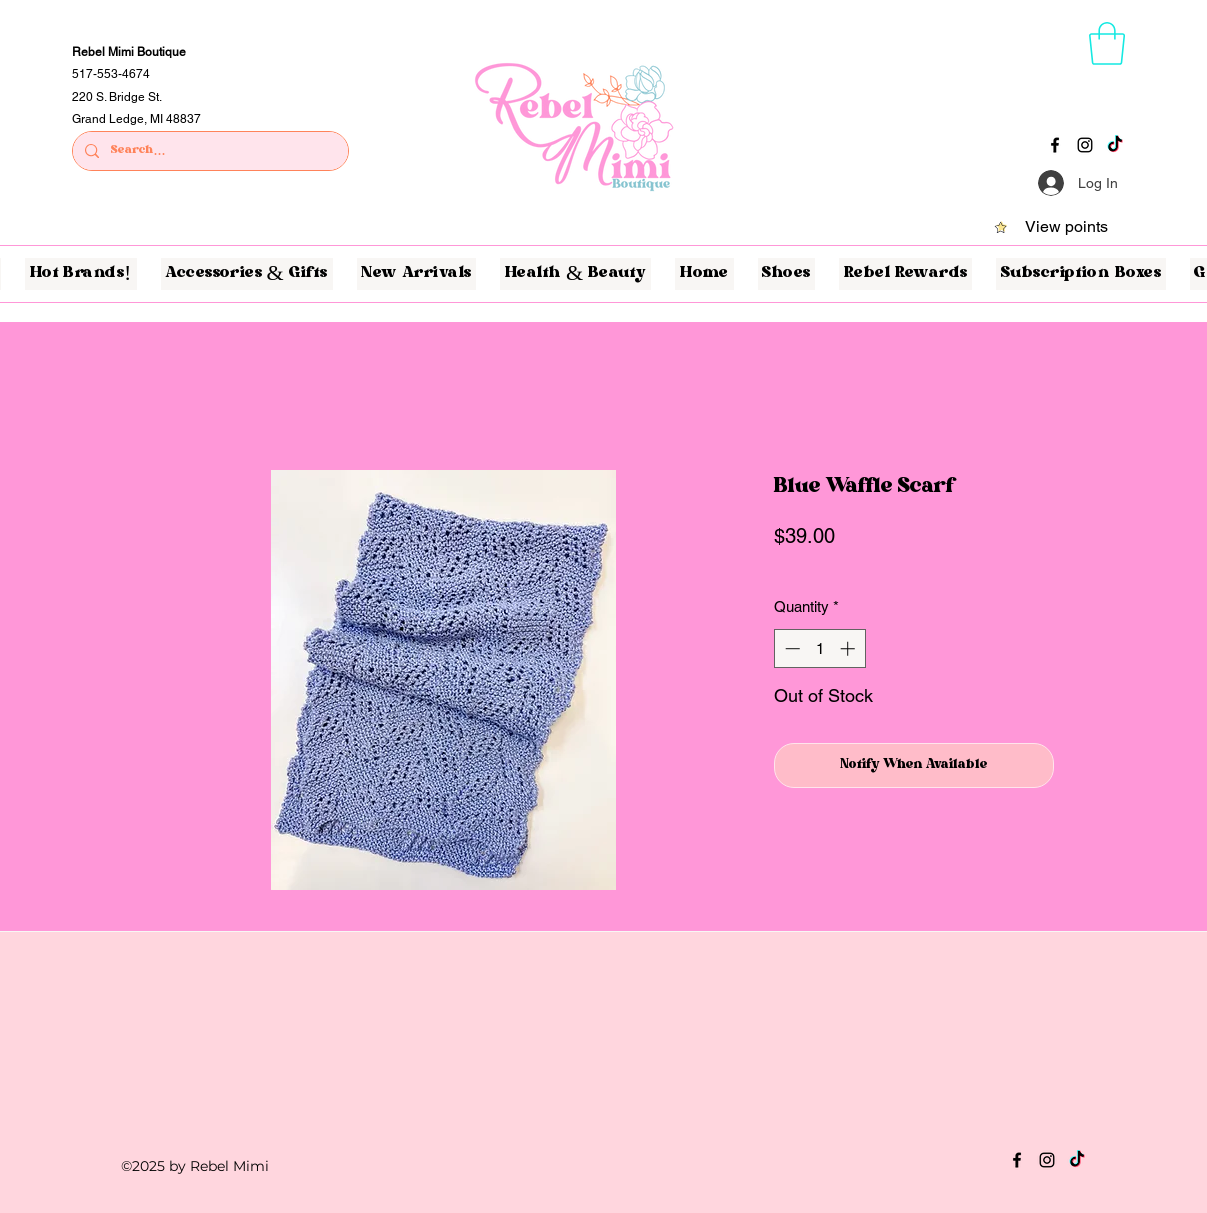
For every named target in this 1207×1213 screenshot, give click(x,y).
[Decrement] (790, 648)
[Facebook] (1055, 145)
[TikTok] (1115, 145)
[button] (1107, 43)
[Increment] (849, 648)
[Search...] (208, 151)
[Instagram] (1085, 145)
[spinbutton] (819, 648)
